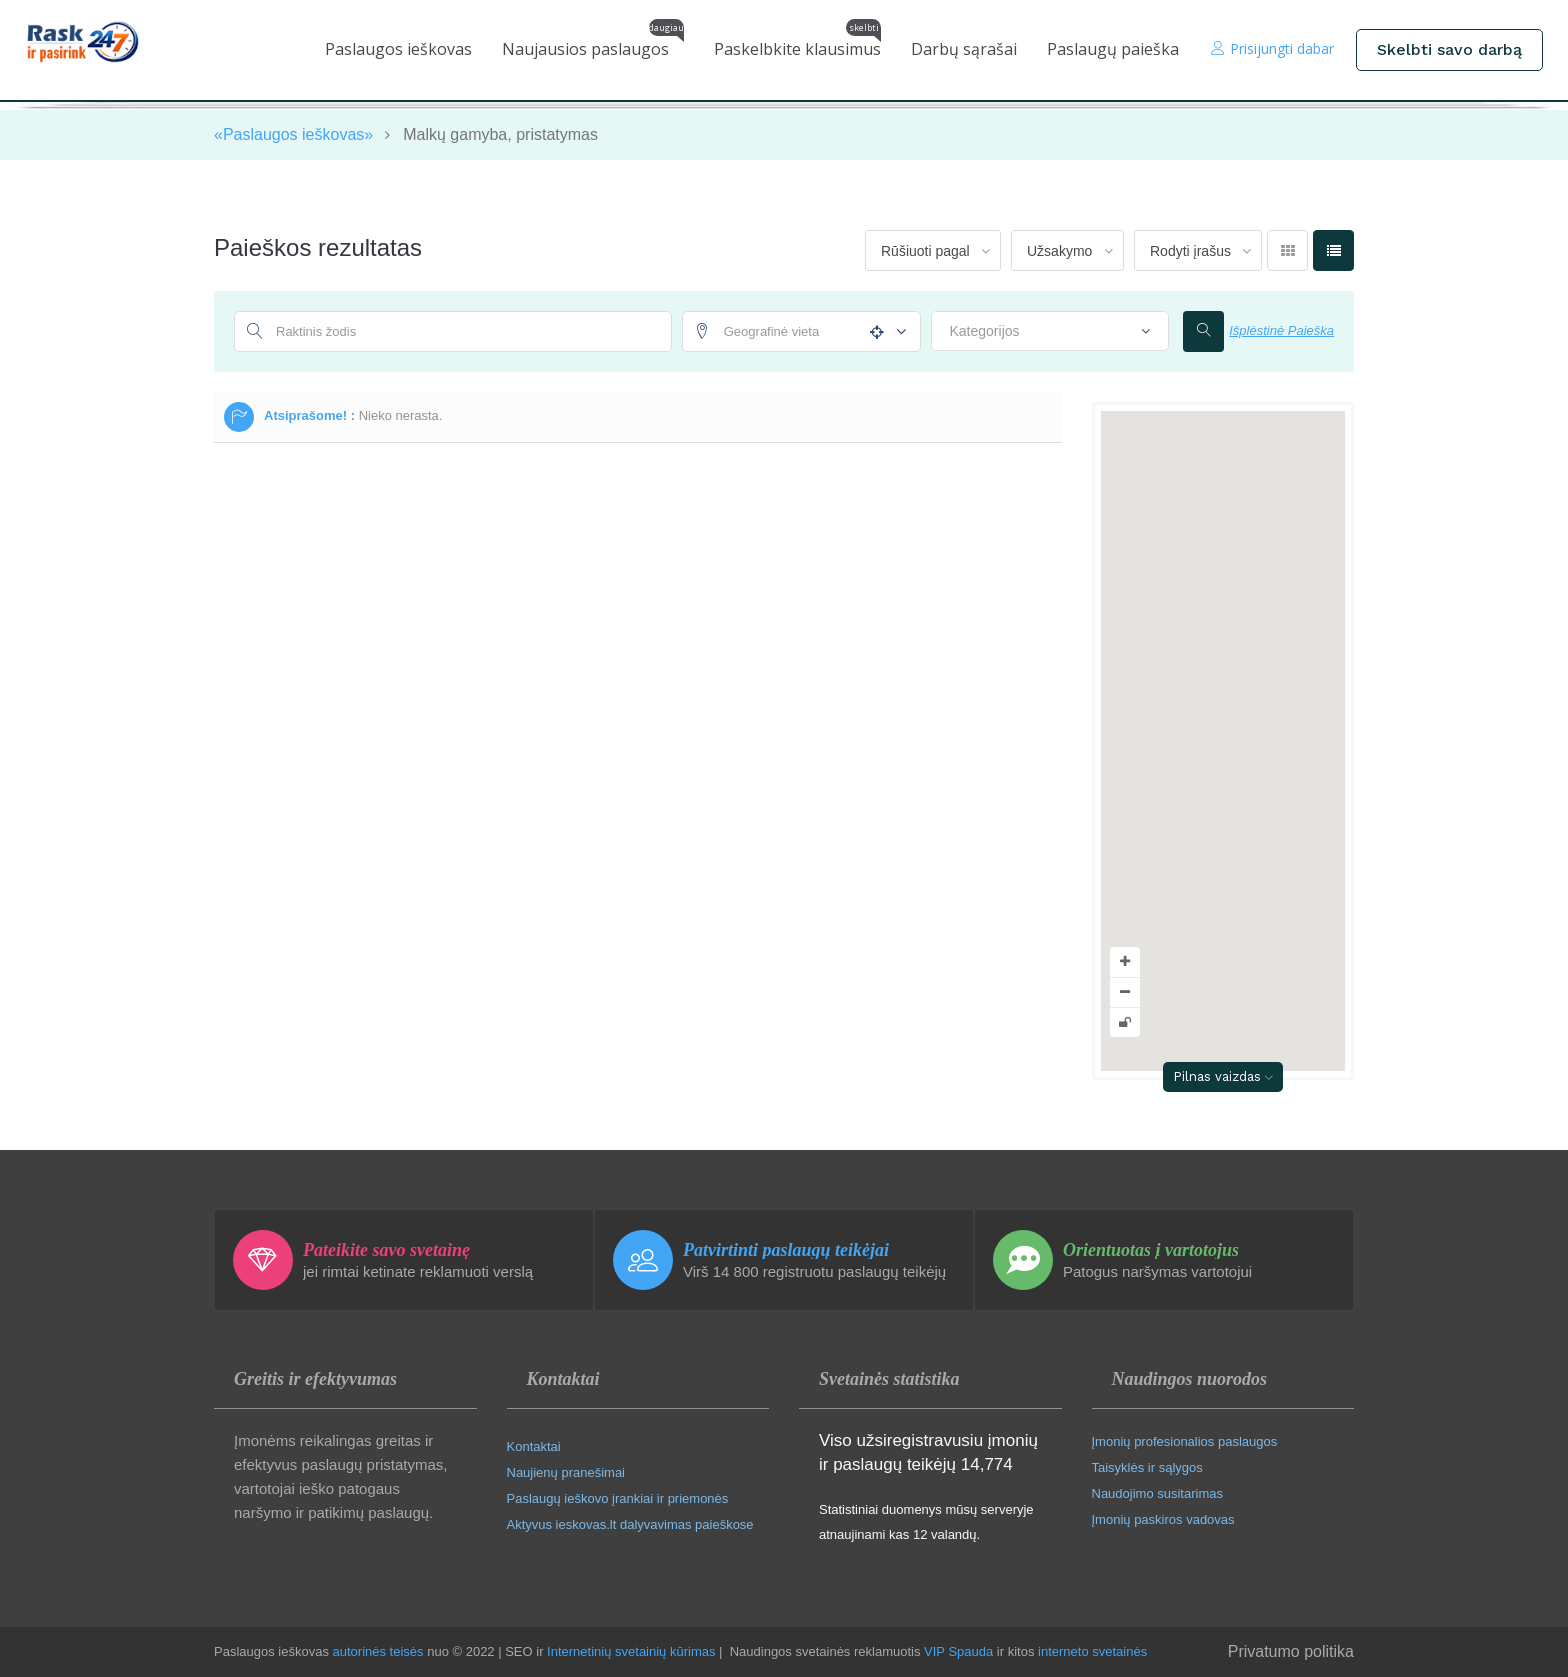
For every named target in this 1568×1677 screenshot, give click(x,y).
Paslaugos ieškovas (398, 49)
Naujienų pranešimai (566, 1472)
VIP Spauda (958, 1651)
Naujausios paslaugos (593, 44)
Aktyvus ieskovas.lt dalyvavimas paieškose (630, 1524)
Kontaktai (534, 1446)
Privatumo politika (1291, 1651)
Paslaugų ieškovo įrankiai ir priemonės (618, 1498)
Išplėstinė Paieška (1281, 330)
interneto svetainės (1092, 1651)
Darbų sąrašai (964, 49)
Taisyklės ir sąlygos (1147, 1467)
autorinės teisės (378, 1651)
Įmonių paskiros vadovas (1163, 1519)
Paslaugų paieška (1113, 49)
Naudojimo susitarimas (1158, 1493)
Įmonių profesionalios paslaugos (1185, 1441)
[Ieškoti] (1203, 331)
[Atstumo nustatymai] (896, 333)
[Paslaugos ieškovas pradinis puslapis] (97, 42)
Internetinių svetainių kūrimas (631, 1651)
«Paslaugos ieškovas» (293, 134)
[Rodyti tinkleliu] (1287, 250)
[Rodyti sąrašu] (1333, 250)
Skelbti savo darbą (1449, 49)
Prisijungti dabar (1272, 48)
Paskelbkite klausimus (797, 44)
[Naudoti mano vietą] (873, 332)
